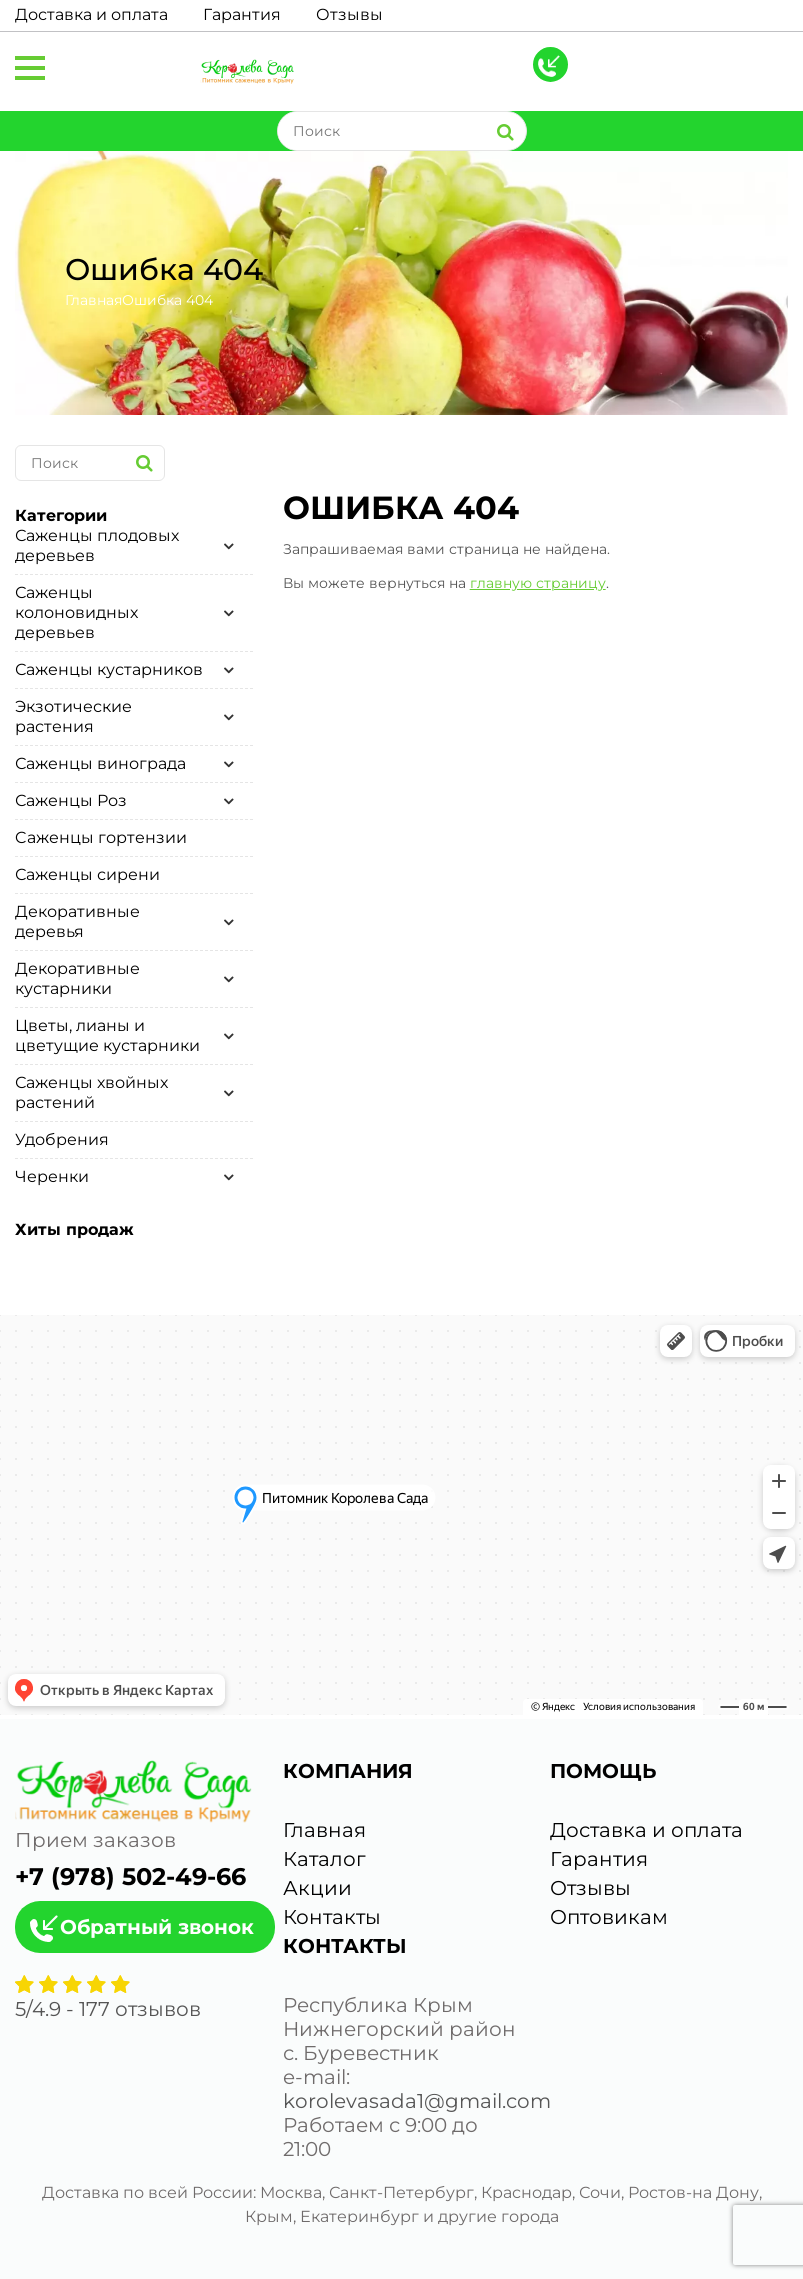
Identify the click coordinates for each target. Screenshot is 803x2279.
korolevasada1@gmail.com (417, 2101)
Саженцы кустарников (109, 669)
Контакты (332, 1917)
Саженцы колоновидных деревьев (76, 612)
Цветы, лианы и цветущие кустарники (107, 1035)
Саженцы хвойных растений (91, 1092)
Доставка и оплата (91, 14)
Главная (93, 300)
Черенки (52, 1176)
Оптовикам (609, 1917)
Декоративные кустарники (77, 978)
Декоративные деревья (77, 921)
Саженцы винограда (100, 763)
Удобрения (62, 1139)
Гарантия (242, 14)
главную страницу (538, 583)
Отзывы (349, 14)
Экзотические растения (73, 716)
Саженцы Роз (71, 800)
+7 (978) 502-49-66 (130, 1876)
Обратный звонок (157, 1927)
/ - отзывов (108, 2009)
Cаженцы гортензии (101, 837)
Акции (317, 1888)
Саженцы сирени (87, 874)
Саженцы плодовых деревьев (97, 545)
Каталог (324, 1859)
